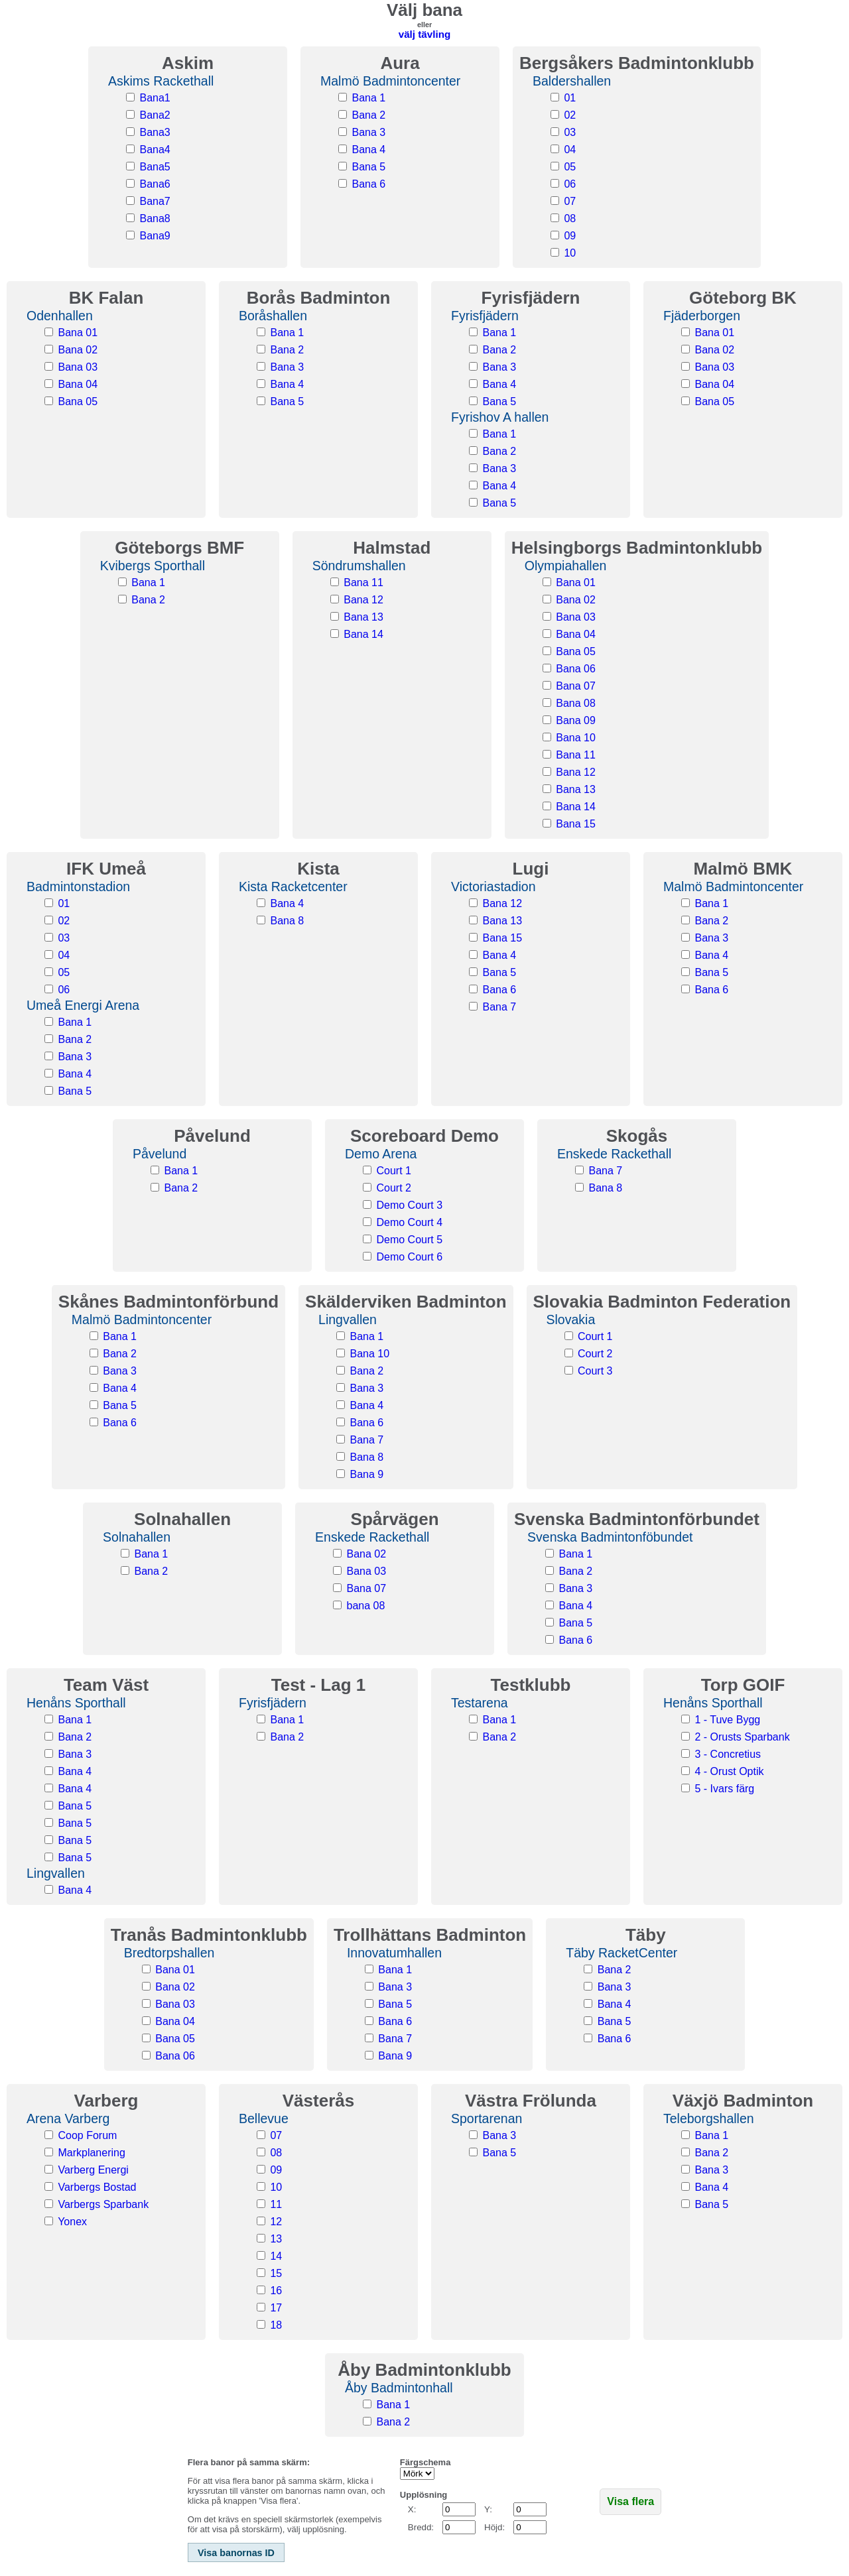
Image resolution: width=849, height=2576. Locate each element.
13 (276, 2238)
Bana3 (154, 132)
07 (570, 201)
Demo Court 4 (409, 1222)
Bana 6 (368, 184)
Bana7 (154, 201)
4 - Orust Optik (728, 1771)
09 (570, 235)
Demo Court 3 (409, 1205)
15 (276, 2273)
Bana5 (154, 166)
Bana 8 (287, 920)
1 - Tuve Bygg (727, 1719)
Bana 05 (78, 401)
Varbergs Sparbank (103, 2204)
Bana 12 (363, 599)
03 (570, 132)
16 (276, 2290)
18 (276, 2325)
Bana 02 (78, 349)
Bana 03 (78, 367)
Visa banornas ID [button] (236, 2552)
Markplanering (91, 2152)
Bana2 (154, 115)
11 (276, 2204)
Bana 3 (368, 132)
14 (276, 2256)
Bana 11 (363, 582)
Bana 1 (368, 97)
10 (570, 253)
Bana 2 (368, 115)
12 (276, 2221)
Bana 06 (576, 668)
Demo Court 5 (409, 1239)
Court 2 (393, 1188)
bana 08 (366, 1605)
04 (570, 149)
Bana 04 (78, 384)
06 (570, 184)
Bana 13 (363, 617)
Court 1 (393, 1170)
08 (570, 218)
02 (570, 115)
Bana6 (154, 184)
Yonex (72, 2221)
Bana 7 (499, 1006)
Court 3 (595, 1371)
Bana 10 (576, 737)
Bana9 (154, 235)
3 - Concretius (727, 1754)
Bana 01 (78, 332)
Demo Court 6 (409, 1256)
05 (570, 166)
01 (570, 97)
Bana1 (154, 97)
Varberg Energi (93, 2170)
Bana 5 (368, 166)
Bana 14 (363, 634)
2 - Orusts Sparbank (741, 1737)
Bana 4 (368, 149)
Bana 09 (576, 720)
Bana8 (154, 218)
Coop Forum (87, 2135)
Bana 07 (576, 686)
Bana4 (154, 149)
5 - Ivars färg (724, 1788)
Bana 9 (367, 1474)
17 (276, 2307)
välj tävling (425, 34)
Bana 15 (576, 823)
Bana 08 (576, 703)
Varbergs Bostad (97, 2187)
